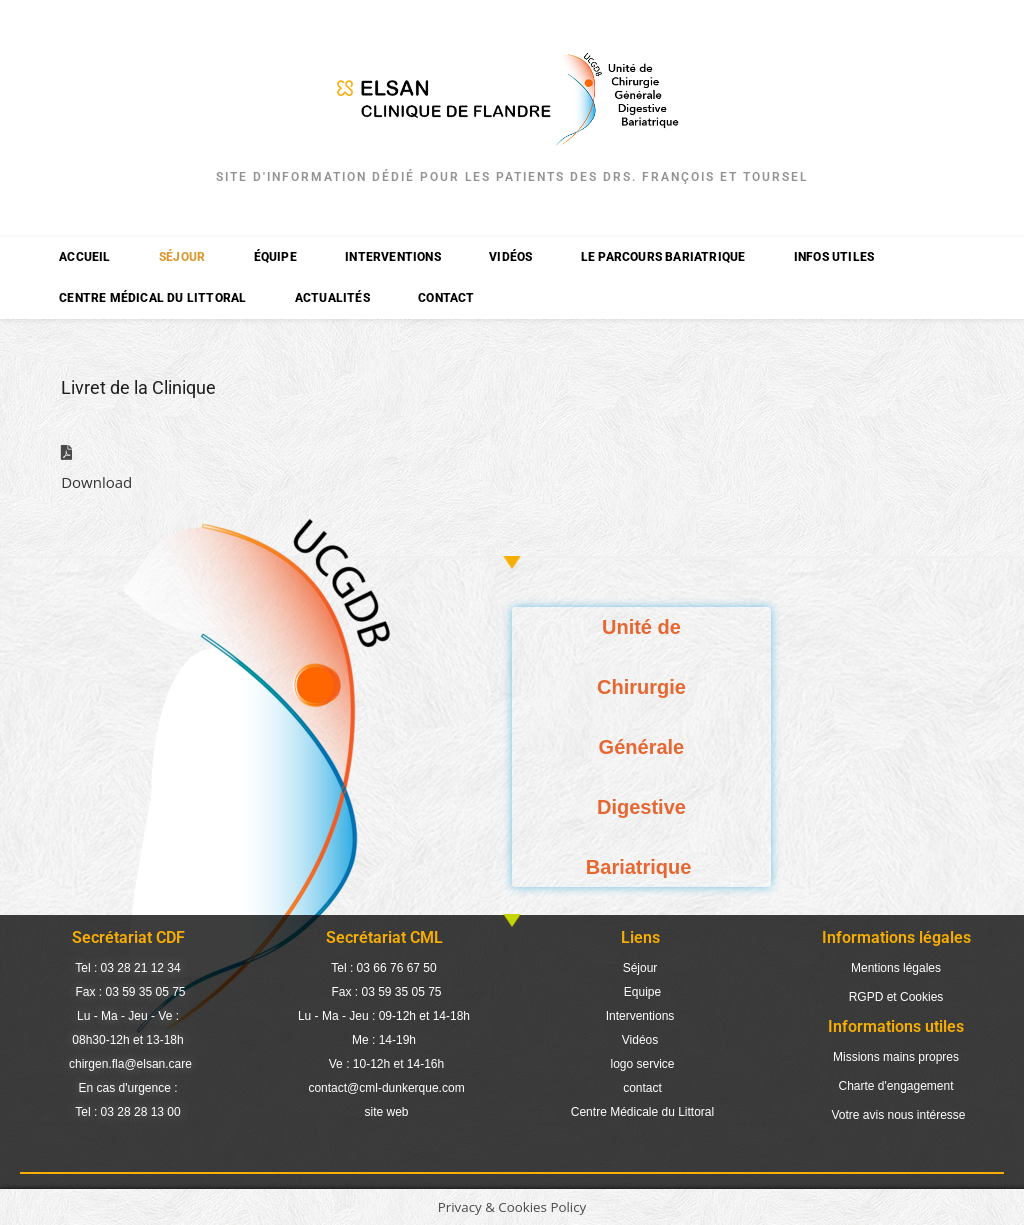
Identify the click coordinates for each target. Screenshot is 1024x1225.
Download (96, 482)
